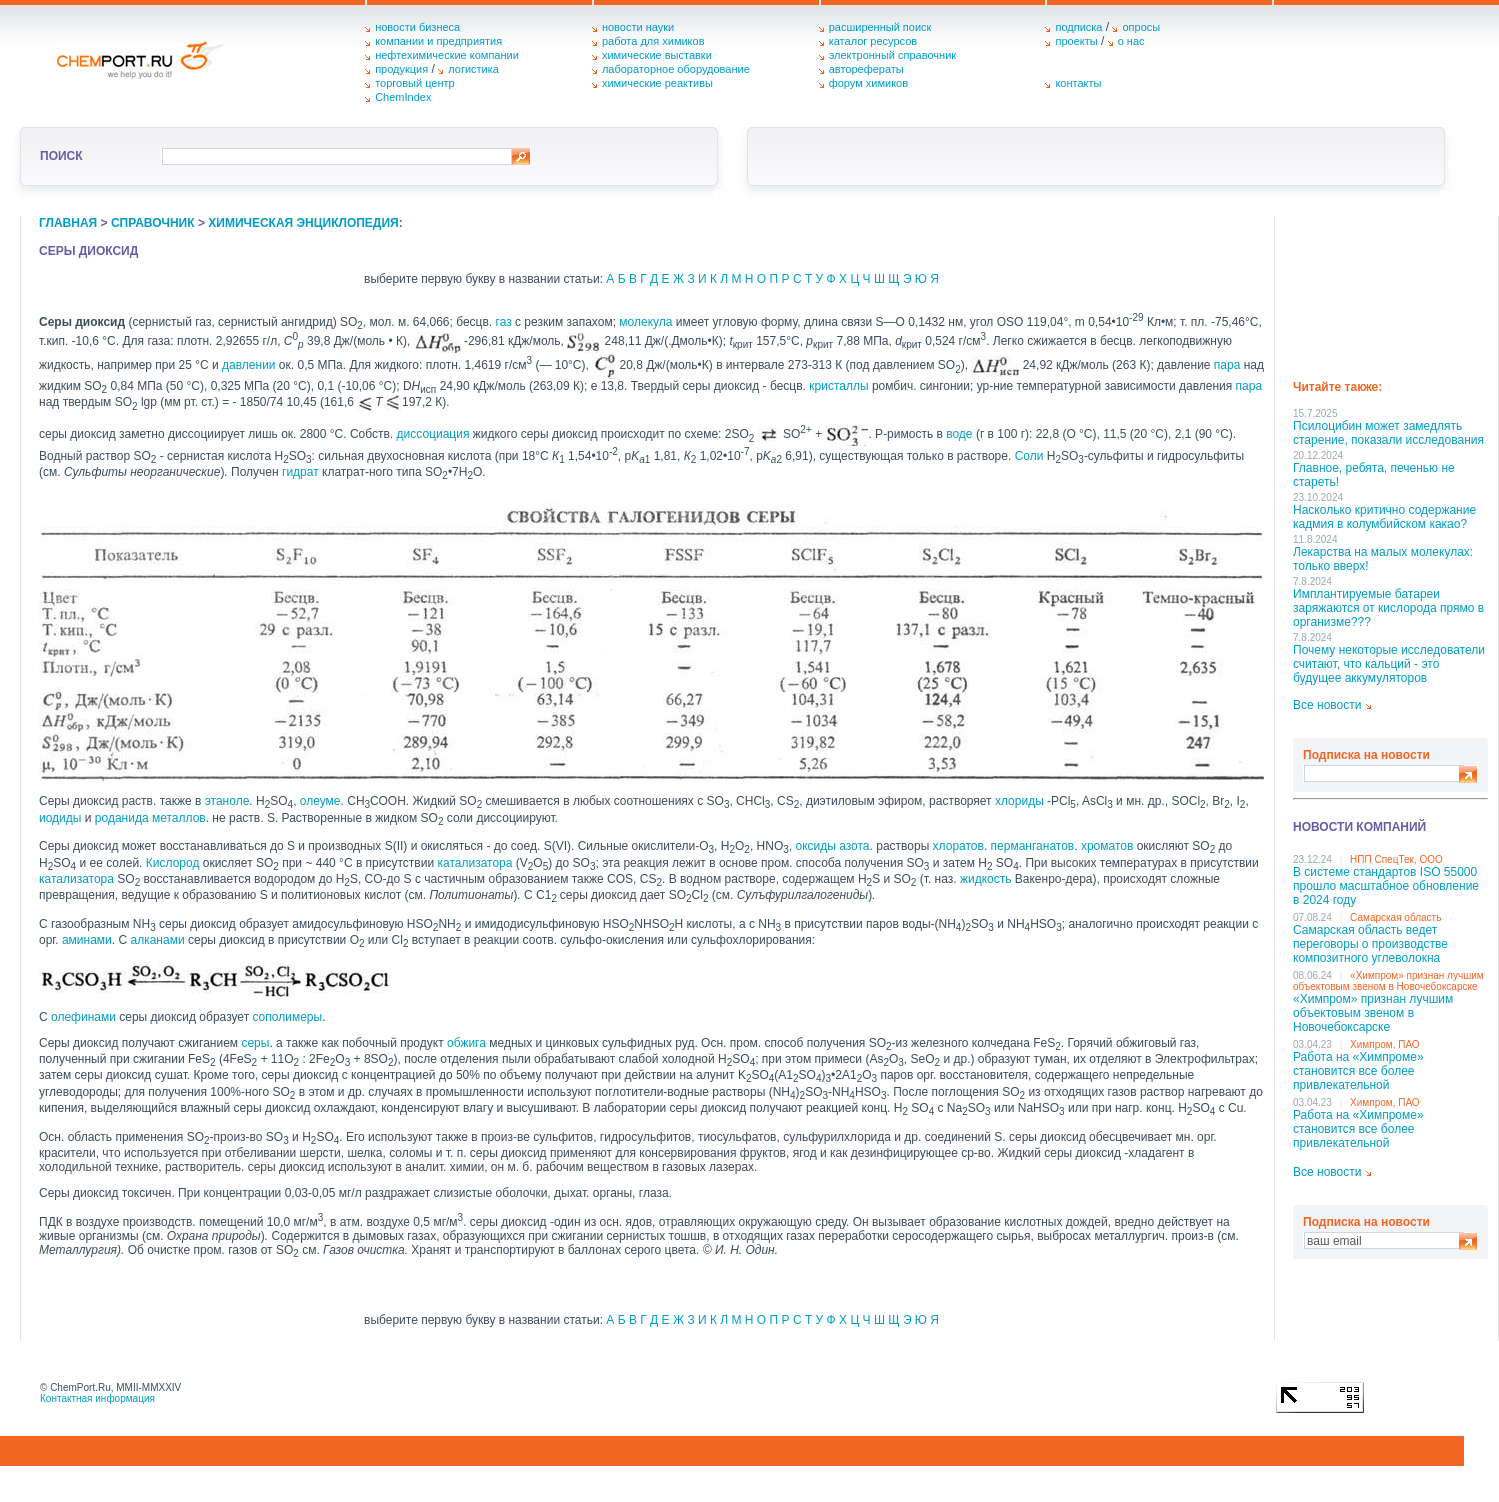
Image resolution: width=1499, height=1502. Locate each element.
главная (68, 223)
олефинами (83, 1017)
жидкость (986, 879)
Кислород (173, 863)
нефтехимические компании (447, 55)
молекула (645, 322)
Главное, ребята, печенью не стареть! (1374, 475)
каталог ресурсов (873, 41)
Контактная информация (97, 1398)
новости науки (638, 27)
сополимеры (287, 1017)
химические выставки (657, 55)
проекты (1076, 41)
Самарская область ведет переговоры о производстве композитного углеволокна (1370, 944)
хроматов (1107, 846)
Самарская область (1395, 917)
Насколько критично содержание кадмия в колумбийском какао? (1384, 517)
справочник (153, 223)
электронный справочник (892, 55)
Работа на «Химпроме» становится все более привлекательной (1358, 1071)
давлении (248, 365)
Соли (1029, 456)
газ (504, 322)
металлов (179, 818)
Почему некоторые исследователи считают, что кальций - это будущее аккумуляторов (1389, 664)
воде (959, 434)
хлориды (1019, 801)
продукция (401, 69)
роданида (122, 818)
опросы (1141, 27)
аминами (87, 940)
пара (1227, 365)
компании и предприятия (438, 41)
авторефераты (866, 69)
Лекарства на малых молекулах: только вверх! (1383, 559)
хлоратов (958, 846)
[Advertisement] (1390, 291)
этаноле (227, 801)
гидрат (300, 472)
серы (255, 1043)
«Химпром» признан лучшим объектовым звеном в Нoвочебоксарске (1388, 981)
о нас (1131, 41)
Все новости (1327, 705)
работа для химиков (653, 41)
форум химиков (868, 83)
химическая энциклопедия (303, 223)
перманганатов (1033, 846)
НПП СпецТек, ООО (1396, 859)
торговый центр (415, 83)
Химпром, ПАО (1385, 1044)
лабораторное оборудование (676, 69)
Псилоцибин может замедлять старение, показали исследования (1388, 433)
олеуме (320, 801)
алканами (158, 940)
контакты (1078, 83)
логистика (473, 69)
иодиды (60, 818)
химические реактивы (657, 83)
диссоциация (433, 434)
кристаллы (838, 386)
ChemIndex (403, 97)
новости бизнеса (417, 27)
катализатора (474, 863)
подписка (1078, 27)
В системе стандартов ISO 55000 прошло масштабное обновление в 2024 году (1386, 886)
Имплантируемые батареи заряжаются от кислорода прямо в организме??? (1388, 608)
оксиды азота (832, 846)
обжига (466, 1043)
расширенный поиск (880, 27)
